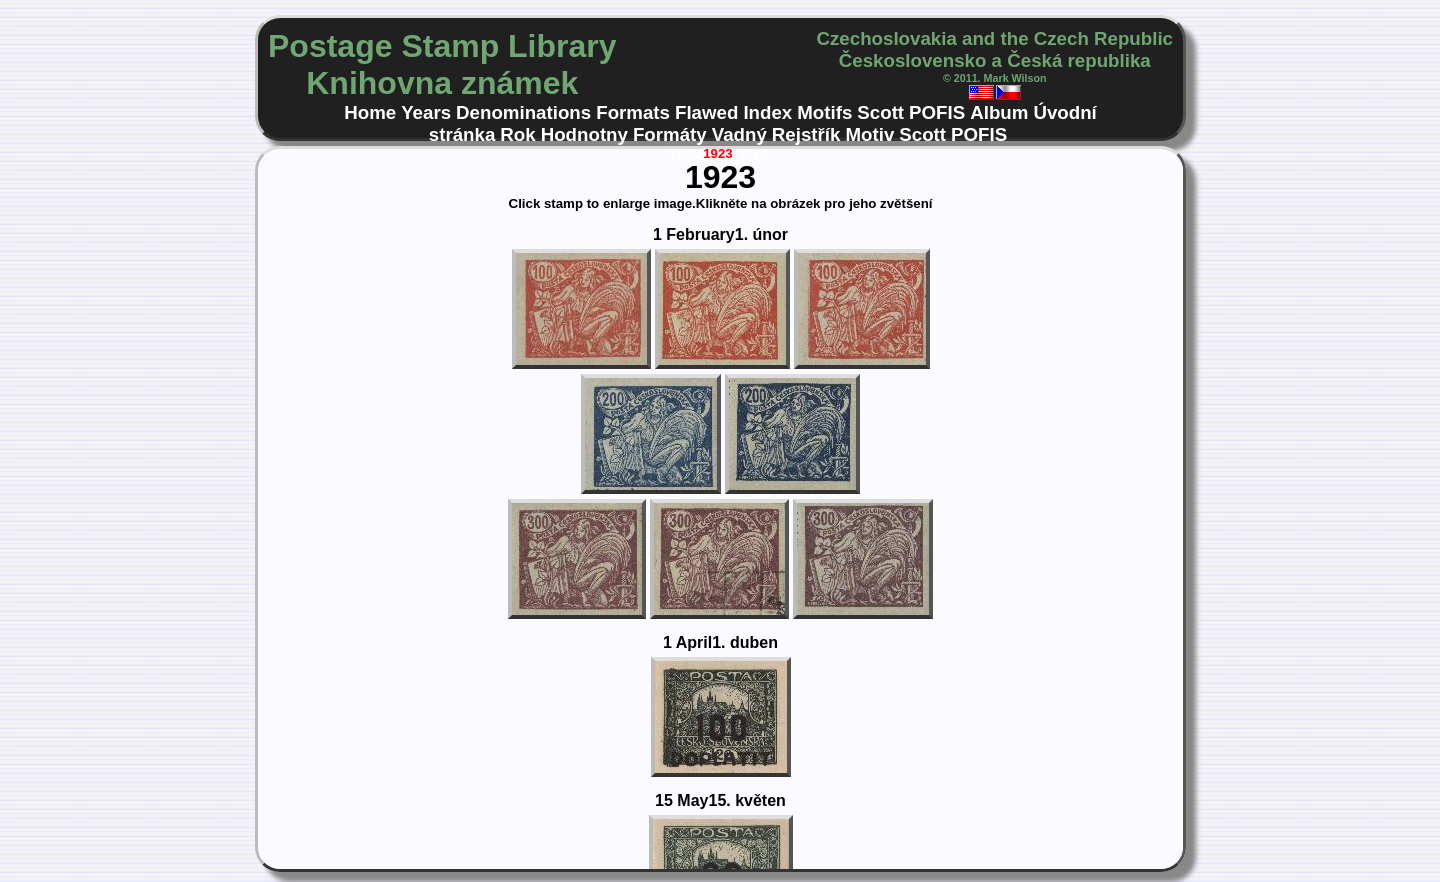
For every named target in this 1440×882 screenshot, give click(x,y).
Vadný (739, 134)
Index (767, 112)
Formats (633, 112)
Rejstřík (806, 134)
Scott (880, 112)
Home (370, 112)
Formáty (670, 134)
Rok (517, 134)
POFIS (937, 112)
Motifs (824, 112)
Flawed (706, 112)
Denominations (523, 112)
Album (999, 112)
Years (426, 112)
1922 (684, 153)
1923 (718, 153)
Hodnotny (584, 134)
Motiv (869, 134)
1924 (753, 153)
